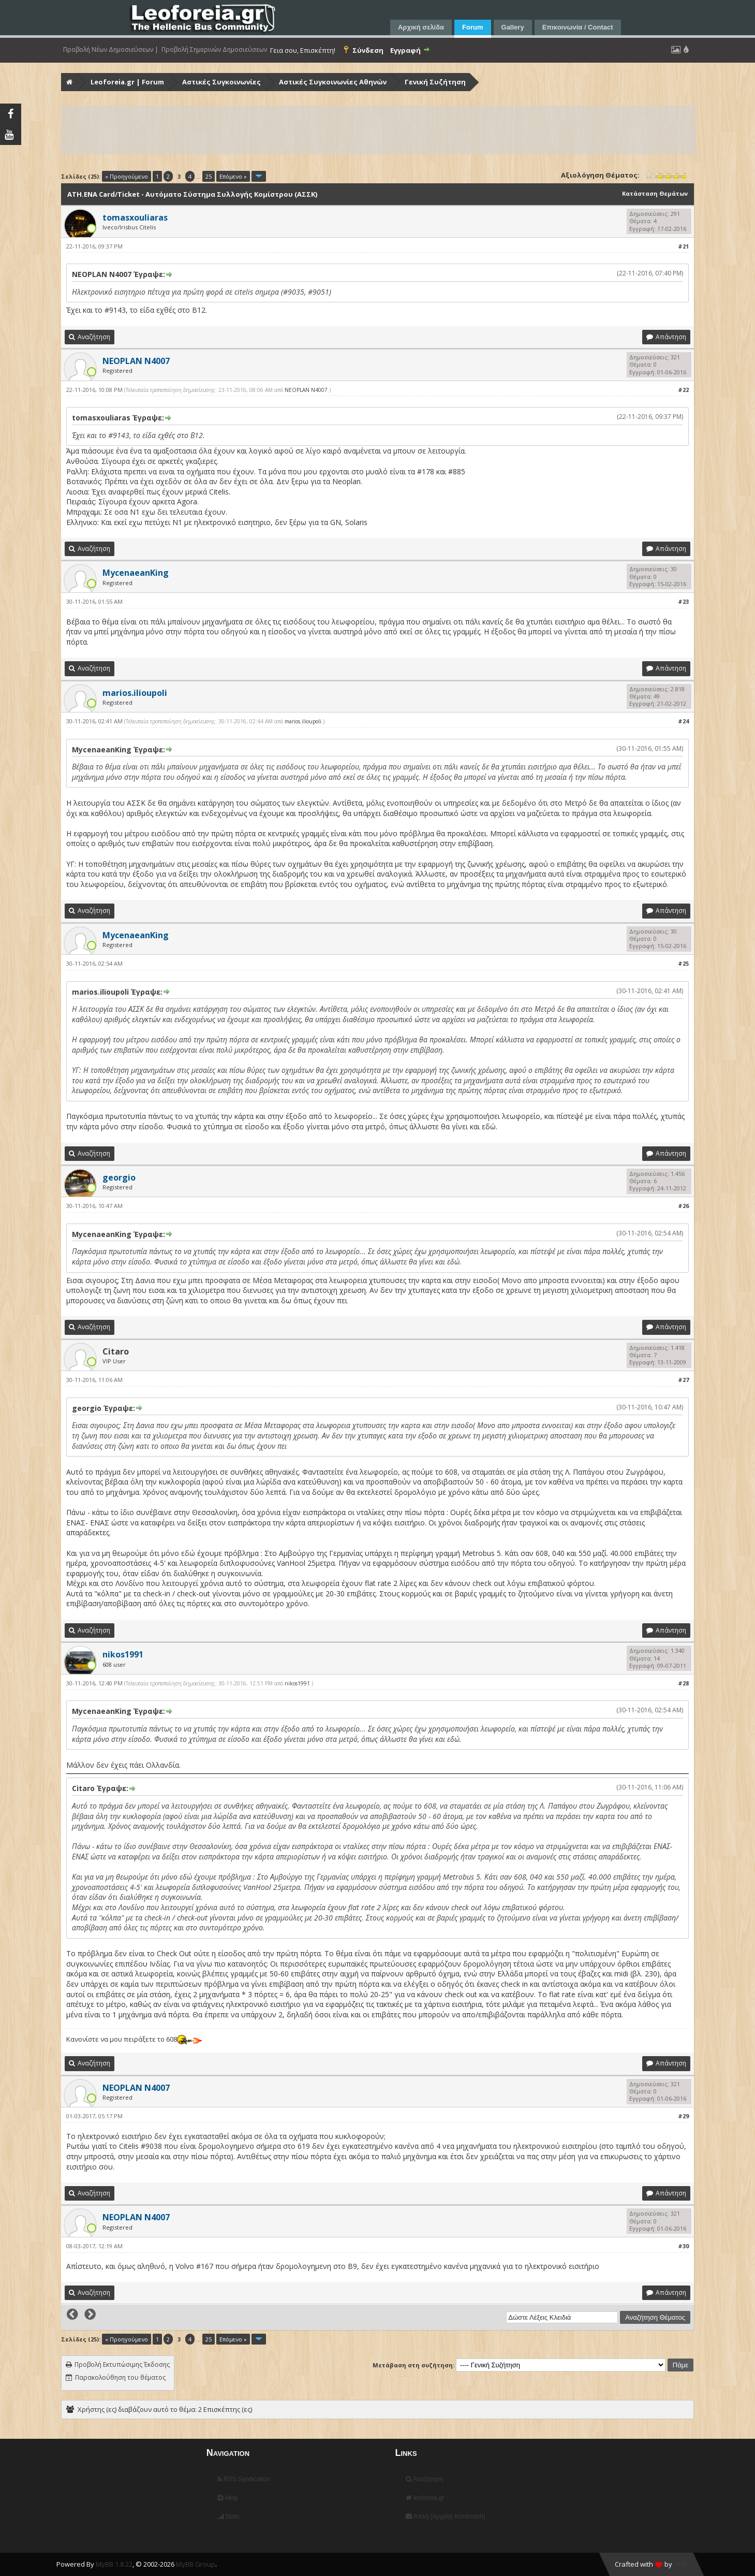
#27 (683, 1380)
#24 (683, 721)
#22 (683, 390)
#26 (683, 1206)
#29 (683, 2116)
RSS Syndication (243, 2479)
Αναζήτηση (424, 2479)
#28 (683, 1683)
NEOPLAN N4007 (306, 390)
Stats (228, 2516)
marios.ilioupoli (303, 721)
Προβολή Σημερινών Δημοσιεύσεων (214, 50)
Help (227, 2497)
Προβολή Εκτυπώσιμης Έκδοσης (122, 2364)
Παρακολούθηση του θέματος (120, 2377)
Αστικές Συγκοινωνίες (221, 81)
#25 (683, 963)
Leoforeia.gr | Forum (127, 81)
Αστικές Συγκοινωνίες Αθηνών (333, 81)
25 (208, 176)
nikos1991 (297, 1683)
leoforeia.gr (425, 2497)
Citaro (115, 1351)
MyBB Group (195, 2564)
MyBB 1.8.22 (114, 2564)
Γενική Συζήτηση (435, 81)
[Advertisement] (372, 130)
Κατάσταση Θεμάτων (655, 193)
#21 (683, 246)
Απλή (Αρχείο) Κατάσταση (445, 2516)
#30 (683, 2246)
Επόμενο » (233, 176)
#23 (683, 601)
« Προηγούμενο (126, 176)
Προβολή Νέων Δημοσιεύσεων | (110, 50)
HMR (681, 2564)
